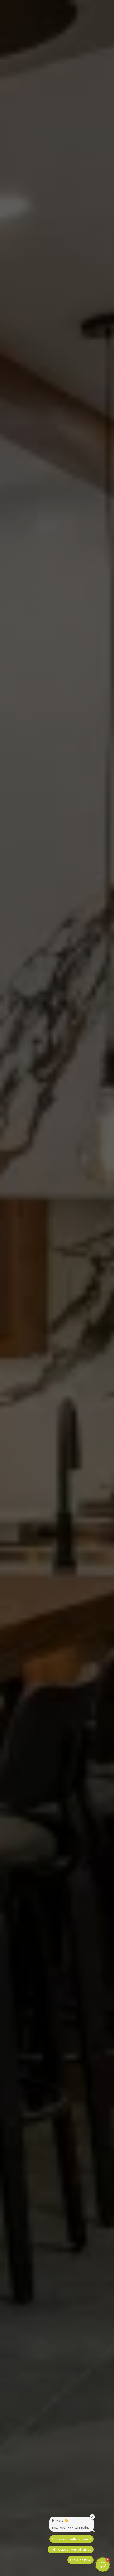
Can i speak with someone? (89, 2529)
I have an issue (97, 2549)
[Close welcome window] (109, 2506)
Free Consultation (54, 1345)
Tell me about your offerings (88, 2539)
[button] (103, 2565)
